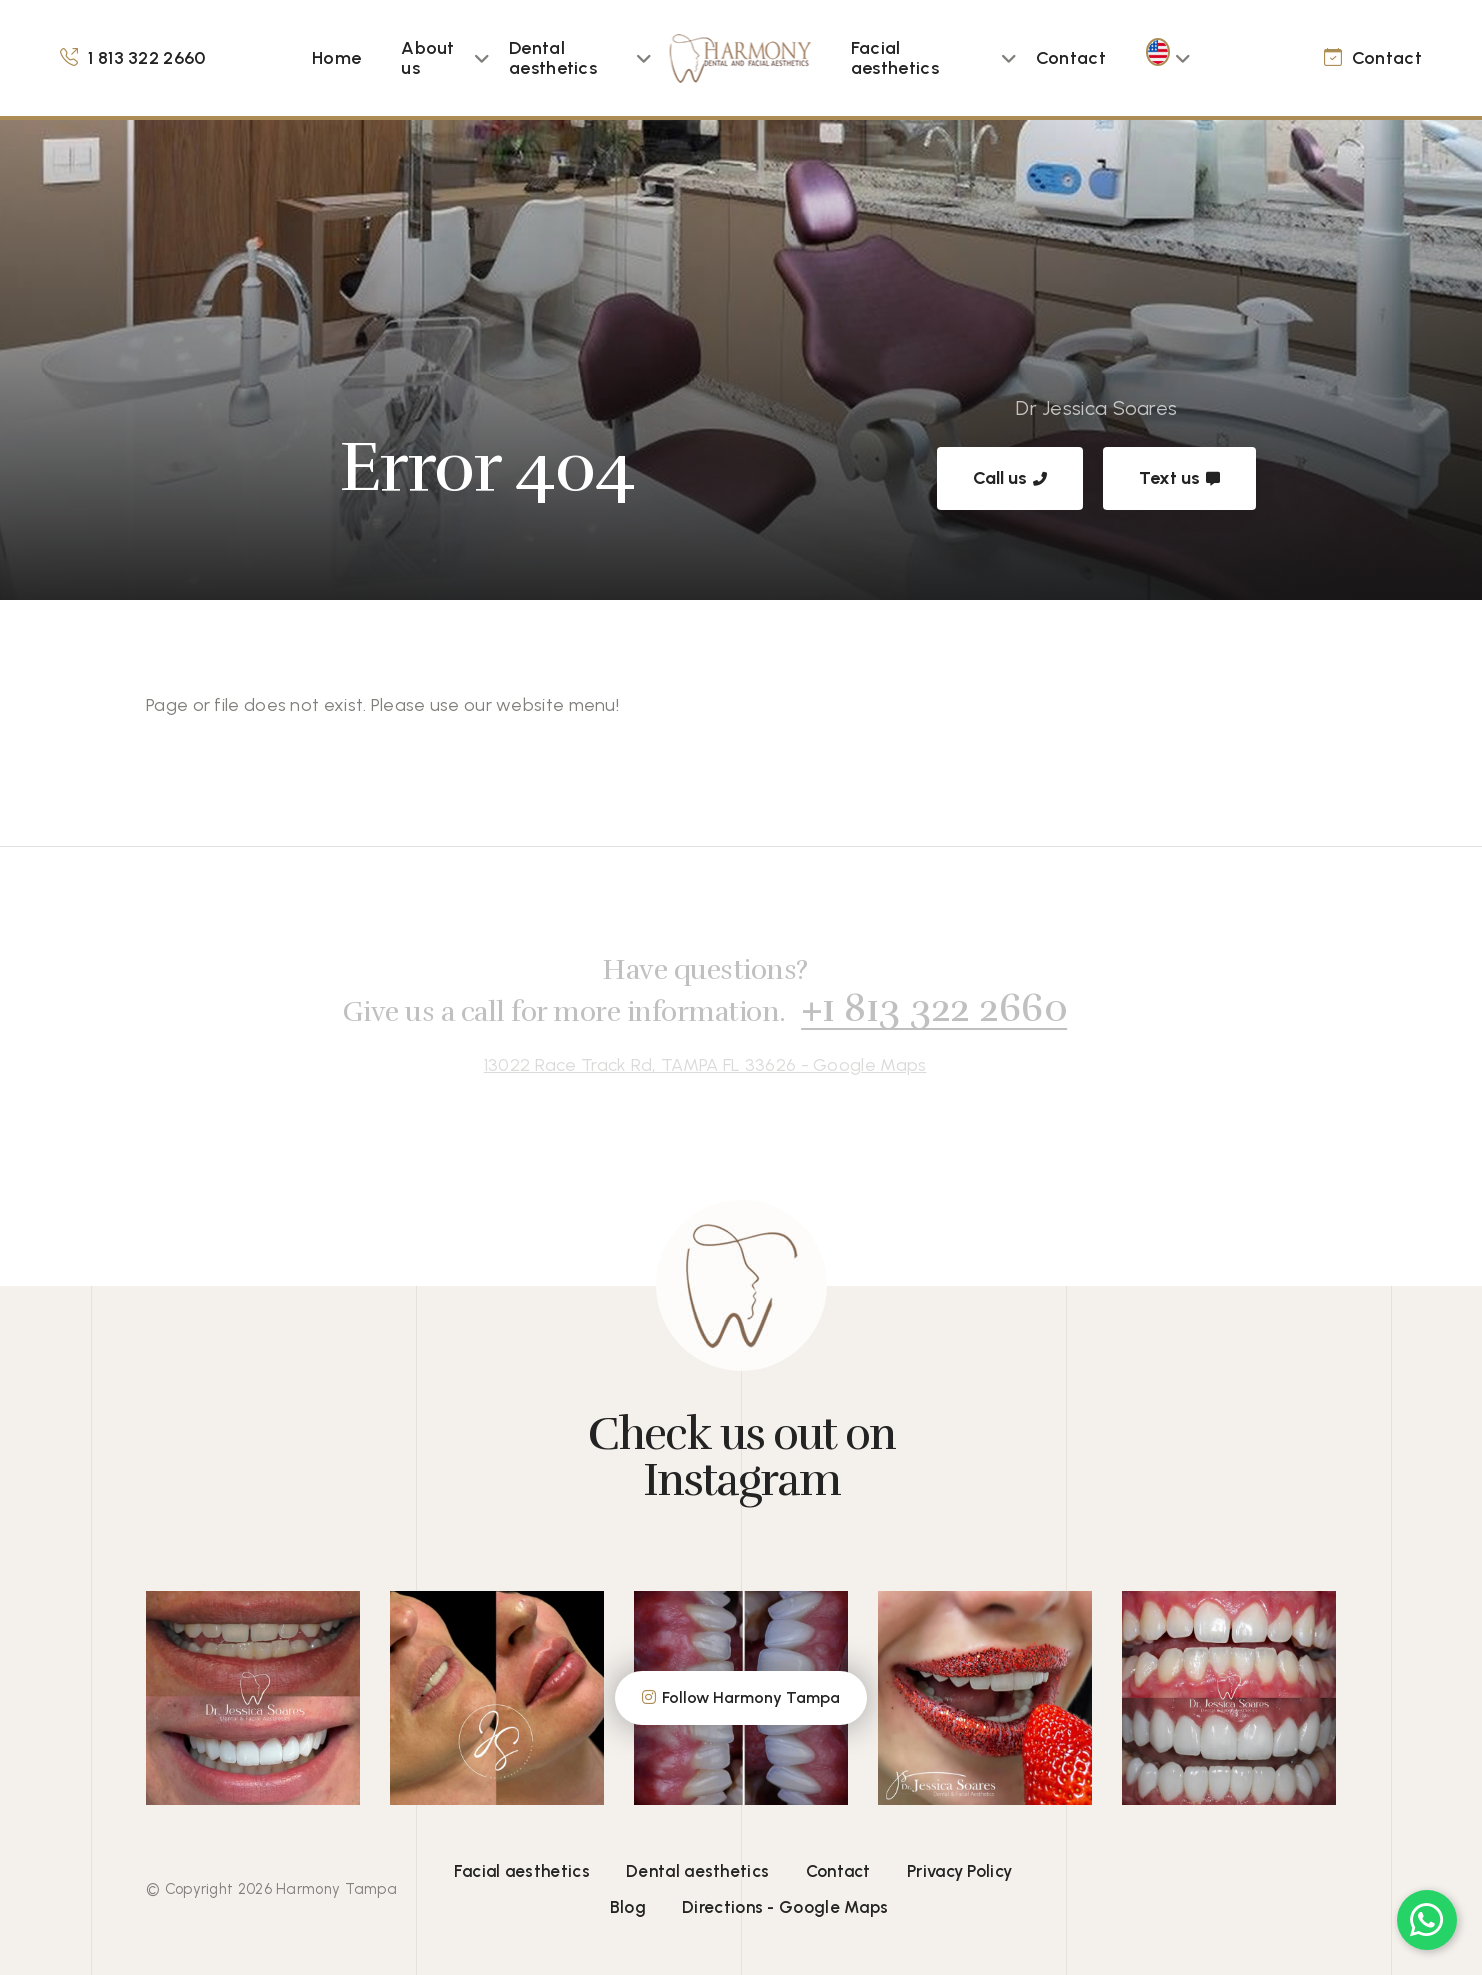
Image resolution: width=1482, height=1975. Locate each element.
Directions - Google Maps (785, 1907)
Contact (1071, 58)
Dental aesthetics (553, 58)
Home (336, 58)
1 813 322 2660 (146, 58)
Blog (628, 1907)
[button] (482, 58)
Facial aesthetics (895, 58)
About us (428, 58)
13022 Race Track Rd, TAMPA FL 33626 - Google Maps (696, 1065)
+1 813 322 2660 (925, 1008)
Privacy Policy (959, 1871)
